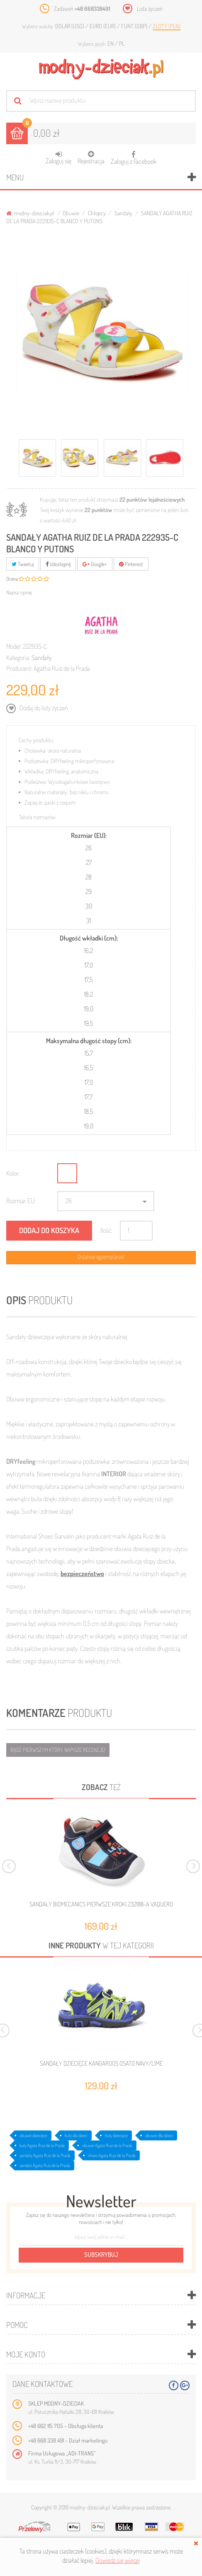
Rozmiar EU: (21, 1201)
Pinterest (131, 564)
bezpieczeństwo (82, 1573)
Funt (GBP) (134, 26)
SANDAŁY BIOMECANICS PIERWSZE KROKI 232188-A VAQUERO (101, 1904)
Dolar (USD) (70, 26)
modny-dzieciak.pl (30, 213)
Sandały (123, 213)
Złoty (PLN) (166, 26)
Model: (14, 646)
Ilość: (106, 1230)
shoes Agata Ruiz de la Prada (112, 2155)
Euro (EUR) (103, 26)
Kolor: (13, 1173)
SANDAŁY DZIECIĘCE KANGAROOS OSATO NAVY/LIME (101, 2063)
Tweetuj (23, 564)
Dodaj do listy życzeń (43, 708)
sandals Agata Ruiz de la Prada (44, 2165)
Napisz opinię (19, 592)
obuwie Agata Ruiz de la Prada (107, 2145)
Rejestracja (91, 157)
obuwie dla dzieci (159, 2135)
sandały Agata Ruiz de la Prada (45, 2155)
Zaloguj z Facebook (133, 155)
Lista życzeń (150, 8)
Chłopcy (97, 213)
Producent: (19, 668)
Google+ (95, 564)
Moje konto (25, 2354)
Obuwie (71, 213)
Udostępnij (58, 564)
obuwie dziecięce (33, 2135)
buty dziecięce (116, 2135)
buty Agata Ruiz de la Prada (42, 2145)
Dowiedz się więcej (117, 2560)
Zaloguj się (58, 157)
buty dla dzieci (76, 2135)
